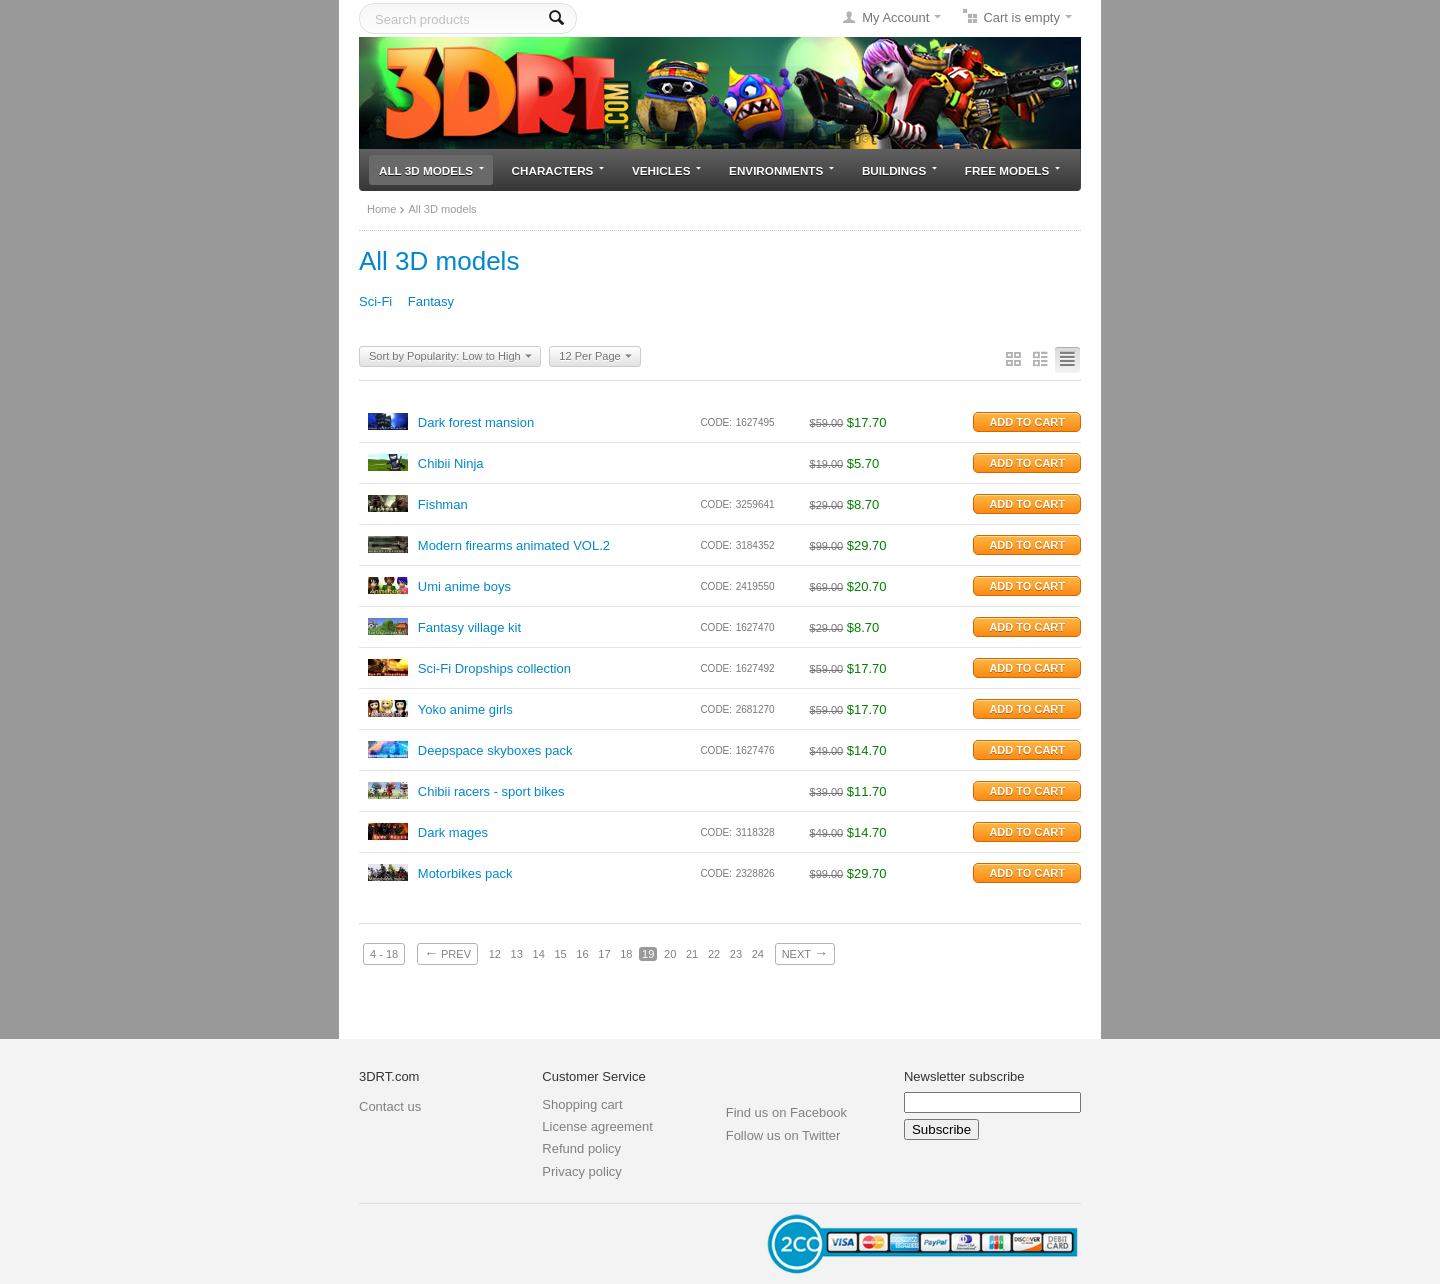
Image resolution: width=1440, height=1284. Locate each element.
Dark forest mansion (476, 422)
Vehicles (666, 170)
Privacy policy (581, 1171)
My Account (895, 17)
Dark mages (453, 832)
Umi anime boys (464, 586)
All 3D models (431, 170)
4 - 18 (384, 954)
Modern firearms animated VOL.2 (514, 545)
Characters (558, 170)
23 (736, 954)
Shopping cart (582, 1104)
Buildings (899, 170)
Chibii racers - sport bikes (491, 791)
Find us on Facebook (786, 1112)
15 (560, 954)
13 (517, 954)
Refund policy (581, 1148)
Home (381, 209)
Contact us (390, 1106)
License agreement (597, 1126)
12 (495, 954)
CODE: (716, 422)
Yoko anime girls (465, 709)
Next (805, 953)
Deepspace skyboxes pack (495, 750)
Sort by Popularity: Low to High (450, 357)
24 (758, 954)
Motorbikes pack (465, 873)
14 (539, 954)
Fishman (443, 504)
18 (626, 954)
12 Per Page (595, 357)
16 (582, 954)
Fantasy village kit (469, 627)
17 (604, 954)
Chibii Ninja (451, 463)
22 (714, 954)
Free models (1012, 170)
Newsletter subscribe (964, 1076)
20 (670, 954)
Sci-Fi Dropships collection (494, 668)
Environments (781, 170)
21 (692, 954)
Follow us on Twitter (783, 1135)
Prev (447, 953)
